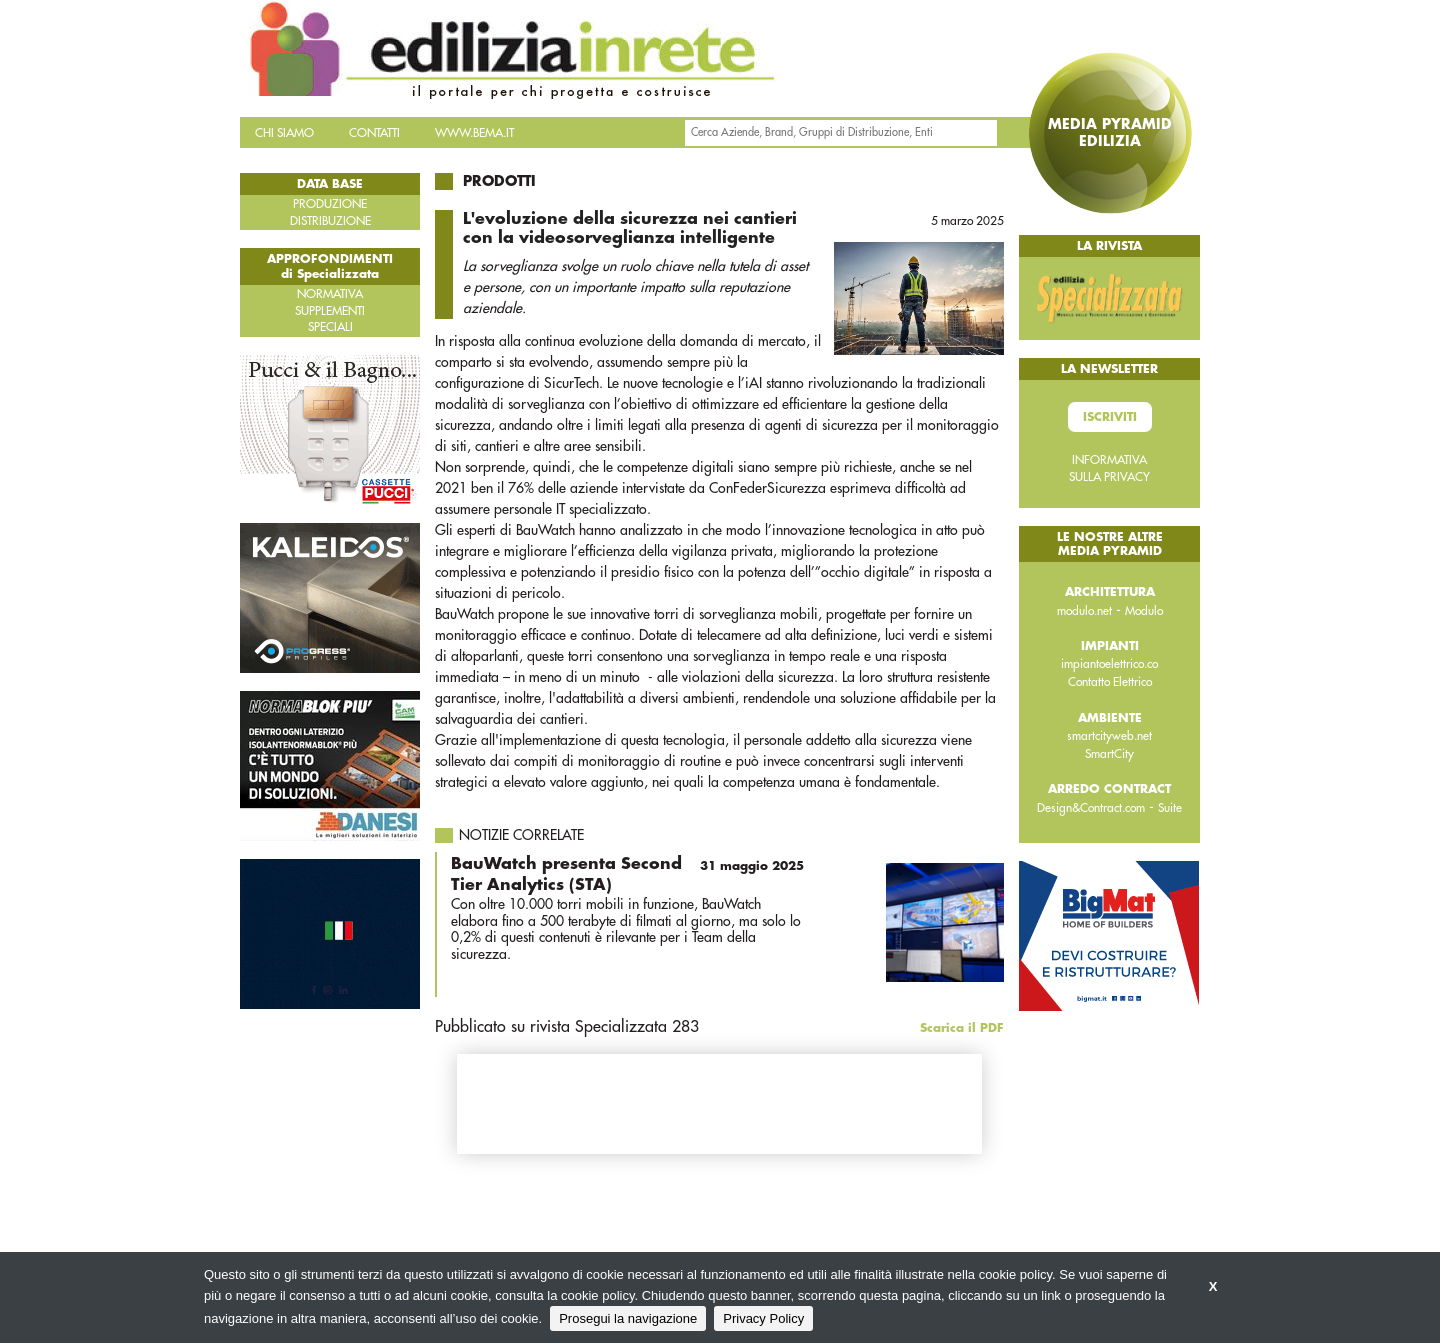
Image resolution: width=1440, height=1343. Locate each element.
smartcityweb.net (1109, 736)
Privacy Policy (763, 1318)
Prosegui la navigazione (628, 1318)
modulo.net (1084, 611)
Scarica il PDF (962, 1028)
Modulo (1144, 611)
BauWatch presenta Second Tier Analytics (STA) (627, 873)
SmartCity (1109, 754)
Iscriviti (1110, 417)
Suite (1170, 808)
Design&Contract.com (1091, 808)
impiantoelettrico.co (1109, 664)
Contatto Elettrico (1110, 682)
